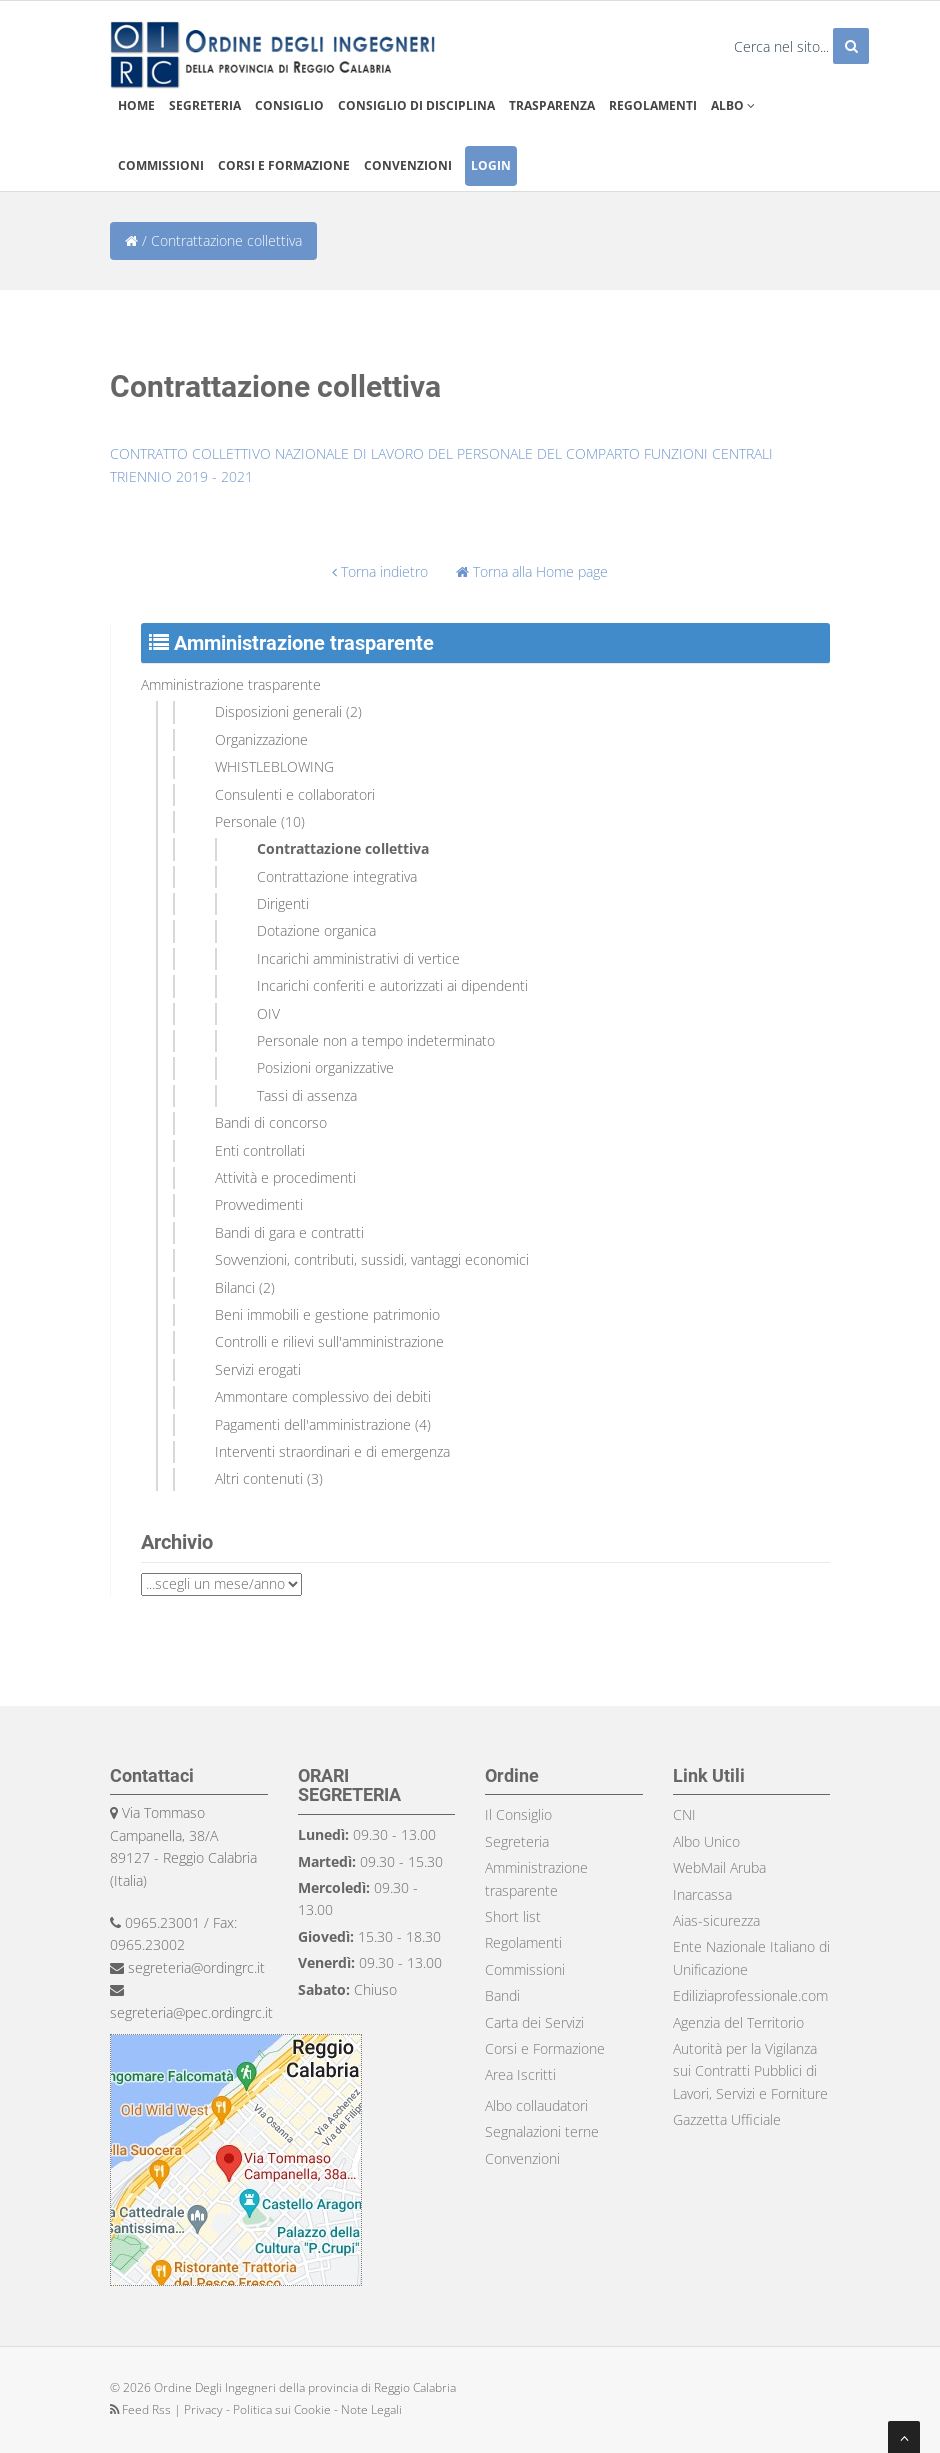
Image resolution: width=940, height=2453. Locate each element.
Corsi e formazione (284, 165)
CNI (684, 1814)
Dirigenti (283, 903)
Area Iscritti (520, 2074)
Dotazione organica (316, 930)
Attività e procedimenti (285, 1177)
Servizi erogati (258, 1369)
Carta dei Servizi (534, 2022)
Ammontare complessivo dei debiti (323, 1396)
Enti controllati (260, 1150)
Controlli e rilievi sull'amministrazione (329, 1341)
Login (491, 165)
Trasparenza (552, 105)
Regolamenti (653, 105)
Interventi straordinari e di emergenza (332, 1451)
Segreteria (205, 105)
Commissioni (161, 165)
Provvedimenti (259, 1204)
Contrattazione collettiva (343, 848)
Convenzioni (408, 165)
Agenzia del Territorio (738, 2022)
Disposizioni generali (278, 711)
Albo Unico (706, 1841)
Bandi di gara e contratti (289, 1232)
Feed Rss (142, 2409)
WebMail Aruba (719, 1867)
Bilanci (235, 1287)
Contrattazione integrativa (337, 876)
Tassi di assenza (307, 1095)
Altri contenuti (259, 1478)
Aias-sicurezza (716, 1920)
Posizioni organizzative (325, 1067)
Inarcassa (702, 1894)
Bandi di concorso (271, 1122)
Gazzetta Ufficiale (727, 2119)
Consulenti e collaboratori (295, 794)
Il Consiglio (518, 1814)
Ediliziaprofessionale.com (750, 1995)
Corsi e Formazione (545, 2048)
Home (136, 105)
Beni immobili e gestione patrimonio (327, 1314)
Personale (246, 821)
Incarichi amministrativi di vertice (358, 958)
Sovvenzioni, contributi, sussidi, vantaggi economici (372, 1259)
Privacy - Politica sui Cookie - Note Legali (293, 2409)
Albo (733, 105)
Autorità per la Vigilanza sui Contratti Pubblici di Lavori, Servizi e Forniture (750, 2071)
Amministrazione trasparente (231, 684)
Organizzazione (261, 739)
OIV (268, 1013)
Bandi (502, 1995)
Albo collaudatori (536, 2105)
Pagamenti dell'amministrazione (313, 1424)
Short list (513, 1916)
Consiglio (289, 105)
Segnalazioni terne (542, 2131)
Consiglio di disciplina (416, 105)
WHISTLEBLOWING (274, 766)
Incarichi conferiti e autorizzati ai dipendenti (392, 985)
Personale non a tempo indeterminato (376, 1040)
